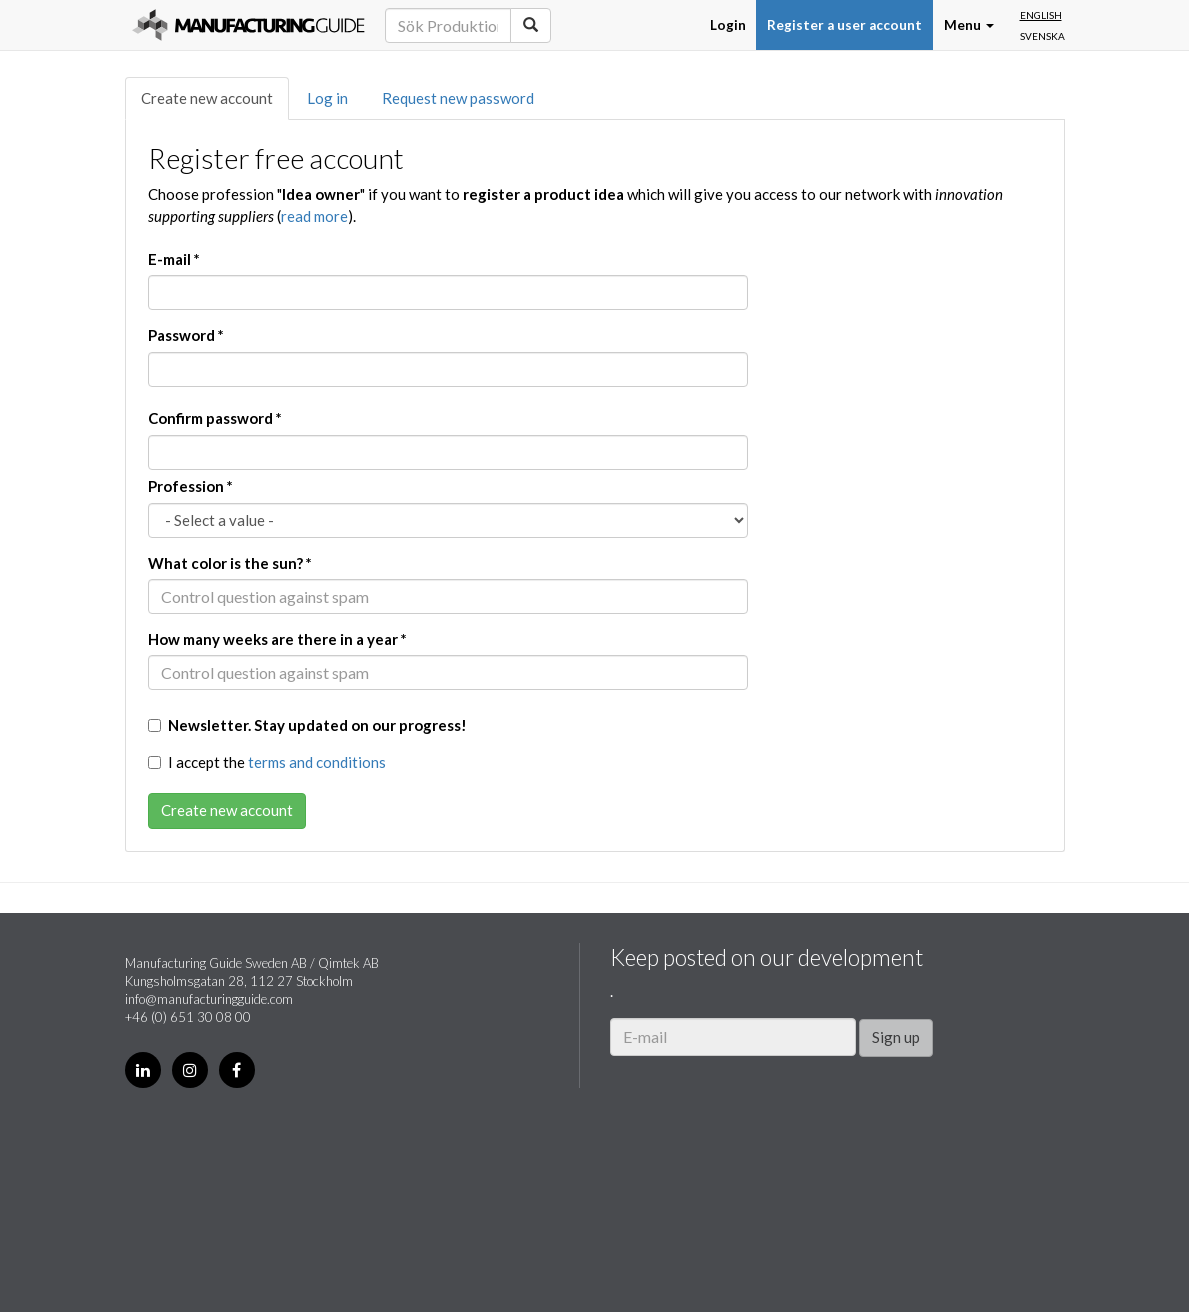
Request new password (458, 98)
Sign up (896, 1037)
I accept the (267, 762)
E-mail (174, 259)
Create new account (207, 98)
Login (728, 25)
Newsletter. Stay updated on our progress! (307, 725)
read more (314, 216)
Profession (190, 486)
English (1041, 15)
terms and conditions (317, 762)
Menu (969, 25)
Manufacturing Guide (248, 25)
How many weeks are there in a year (277, 639)
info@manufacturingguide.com (209, 999)
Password (186, 335)
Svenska (1042, 36)
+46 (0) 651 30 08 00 (188, 1017)
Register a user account (844, 25)
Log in (327, 98)
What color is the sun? (230, 563)
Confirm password (215, 418)
